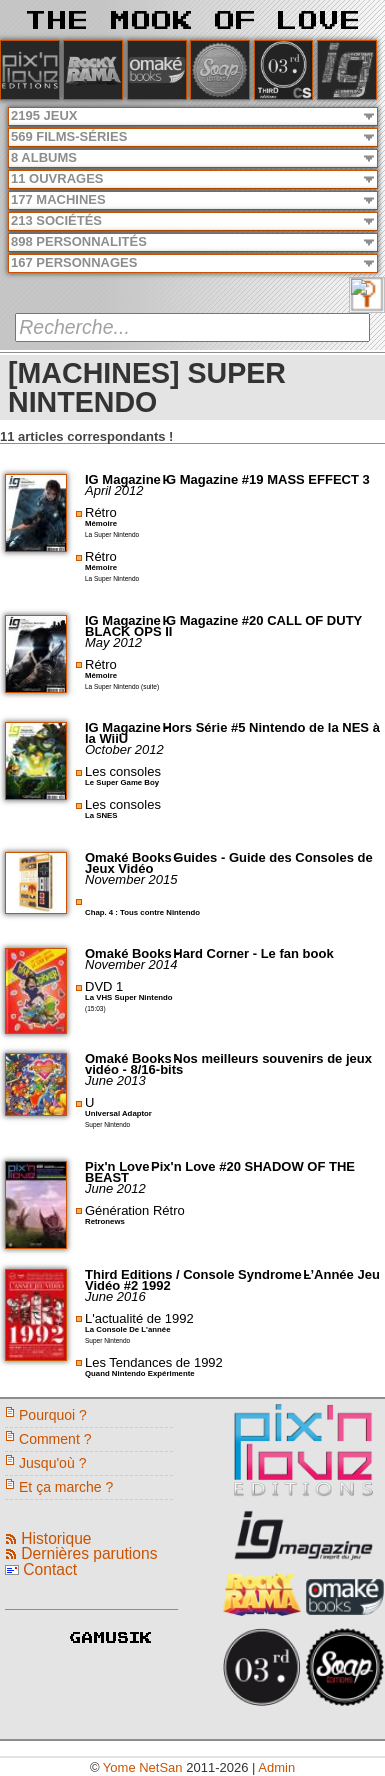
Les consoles (123, 771)
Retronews (105, 1221)
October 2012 (124, 749)
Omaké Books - (134, 857)
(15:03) (95, 1008)
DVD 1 (104, 986)
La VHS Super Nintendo (129, 997)
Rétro (101, 512)
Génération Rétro (135, 1210)
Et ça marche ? (66, 1487)
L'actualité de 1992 (139, 1318)
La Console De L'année (127, 1329)
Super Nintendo (107, 1124)
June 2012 (115, 1188)
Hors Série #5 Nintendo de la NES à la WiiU (232, 733)
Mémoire (101, 523)
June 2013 (115, 1080)
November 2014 (131, 964)
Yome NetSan (143, 1767)
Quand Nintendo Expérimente (140, 1373)
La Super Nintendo (112, 534)
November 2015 (131, 879)
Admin (276, 1767)
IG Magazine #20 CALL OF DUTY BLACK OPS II (223, 626)
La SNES (101, 815)
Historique (56, 1538)
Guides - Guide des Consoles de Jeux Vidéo (229, 863)
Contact (50, 1569)
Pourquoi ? (53, 1415)
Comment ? (55, 1439)
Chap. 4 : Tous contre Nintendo (142, 912)
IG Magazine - (128, 479)
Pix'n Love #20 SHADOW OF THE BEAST (220, 1172)
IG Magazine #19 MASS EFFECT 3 (265, 479)
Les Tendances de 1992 (154, 1362)
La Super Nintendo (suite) (122, 686)
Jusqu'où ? (52, 1463)
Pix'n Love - (123, 1166)
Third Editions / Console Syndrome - (199, 1274)
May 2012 (113, 642)
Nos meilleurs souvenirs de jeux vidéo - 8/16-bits (228, 1064)
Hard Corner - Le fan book (253, 953)
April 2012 (114, 490)
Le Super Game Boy (122, 782)
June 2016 (115, 1296)
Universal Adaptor (118, 1113)
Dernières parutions (89, 1553)
